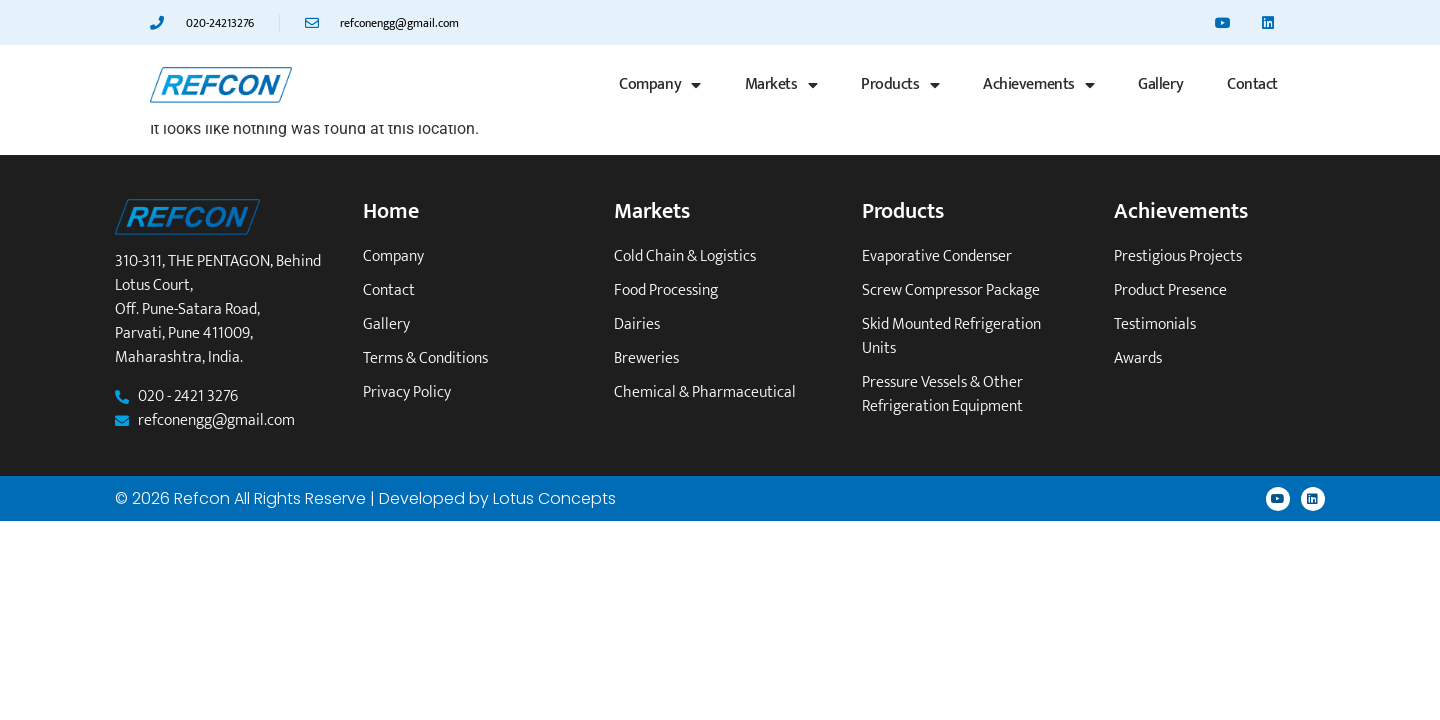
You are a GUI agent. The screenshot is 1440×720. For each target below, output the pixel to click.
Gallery (1160, 84)
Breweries (646, 359)
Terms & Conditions (425, 359)
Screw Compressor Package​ (951, 291)
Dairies (637, 325)
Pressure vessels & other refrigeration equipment (942, 395)
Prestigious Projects (1178, 257)
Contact (1252, 84)
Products (900, 85)
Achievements (1038, 85)
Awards (1138, 359)
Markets (781, 85)
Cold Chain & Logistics (685, 257)
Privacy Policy (407, 393)
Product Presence (1170, 291)
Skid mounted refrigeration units (951, 337)
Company (659, 85)
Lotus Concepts (554, 498)
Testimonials (1155, 325)
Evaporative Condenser (937, 257)
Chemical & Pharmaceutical (705, 393)
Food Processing (666, 291)
